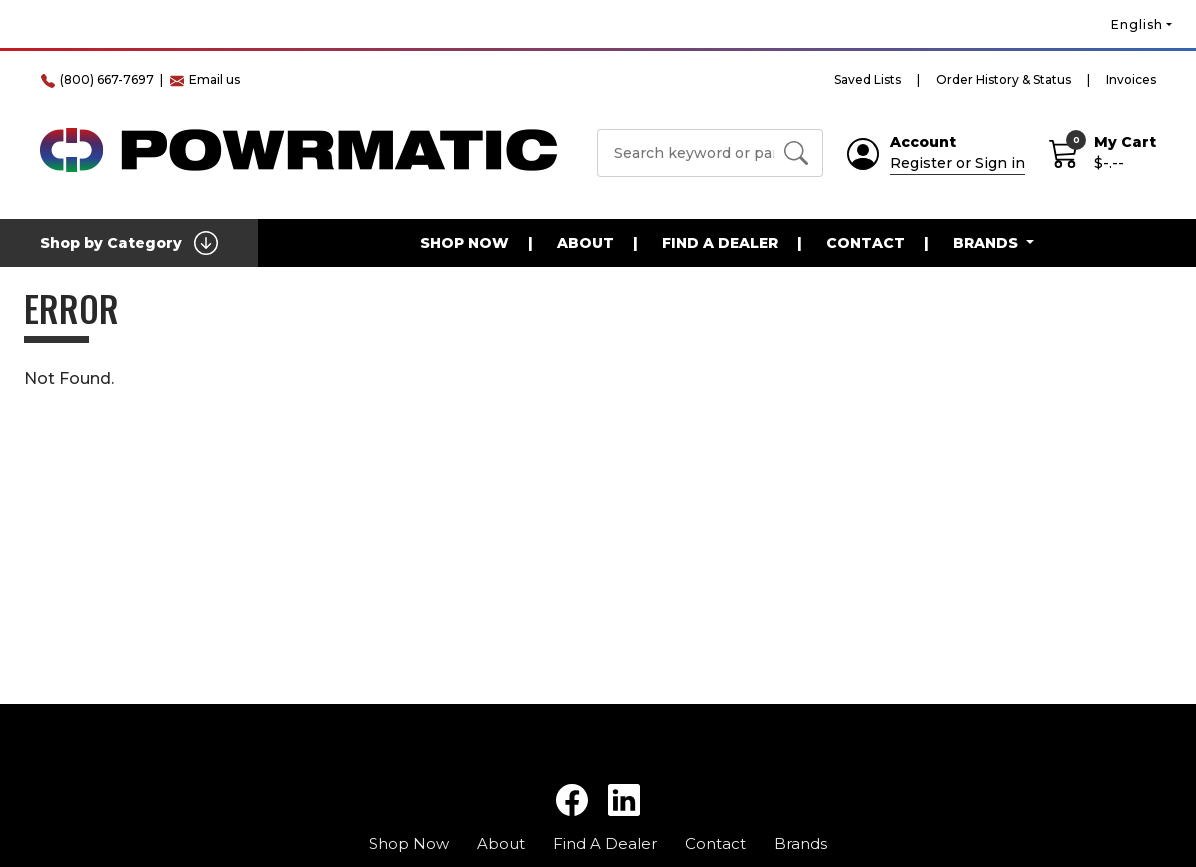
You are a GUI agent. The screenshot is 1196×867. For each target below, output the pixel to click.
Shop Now (464, 243)
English (1137, 24)
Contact (865, 243)
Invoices (1131, 79)
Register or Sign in (957, 163)
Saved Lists (867, 79)
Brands (800, 843)
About (585, 243)
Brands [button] (987, 243)
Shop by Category (129, 243)
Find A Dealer (720, 243)
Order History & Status (1003, 79)
